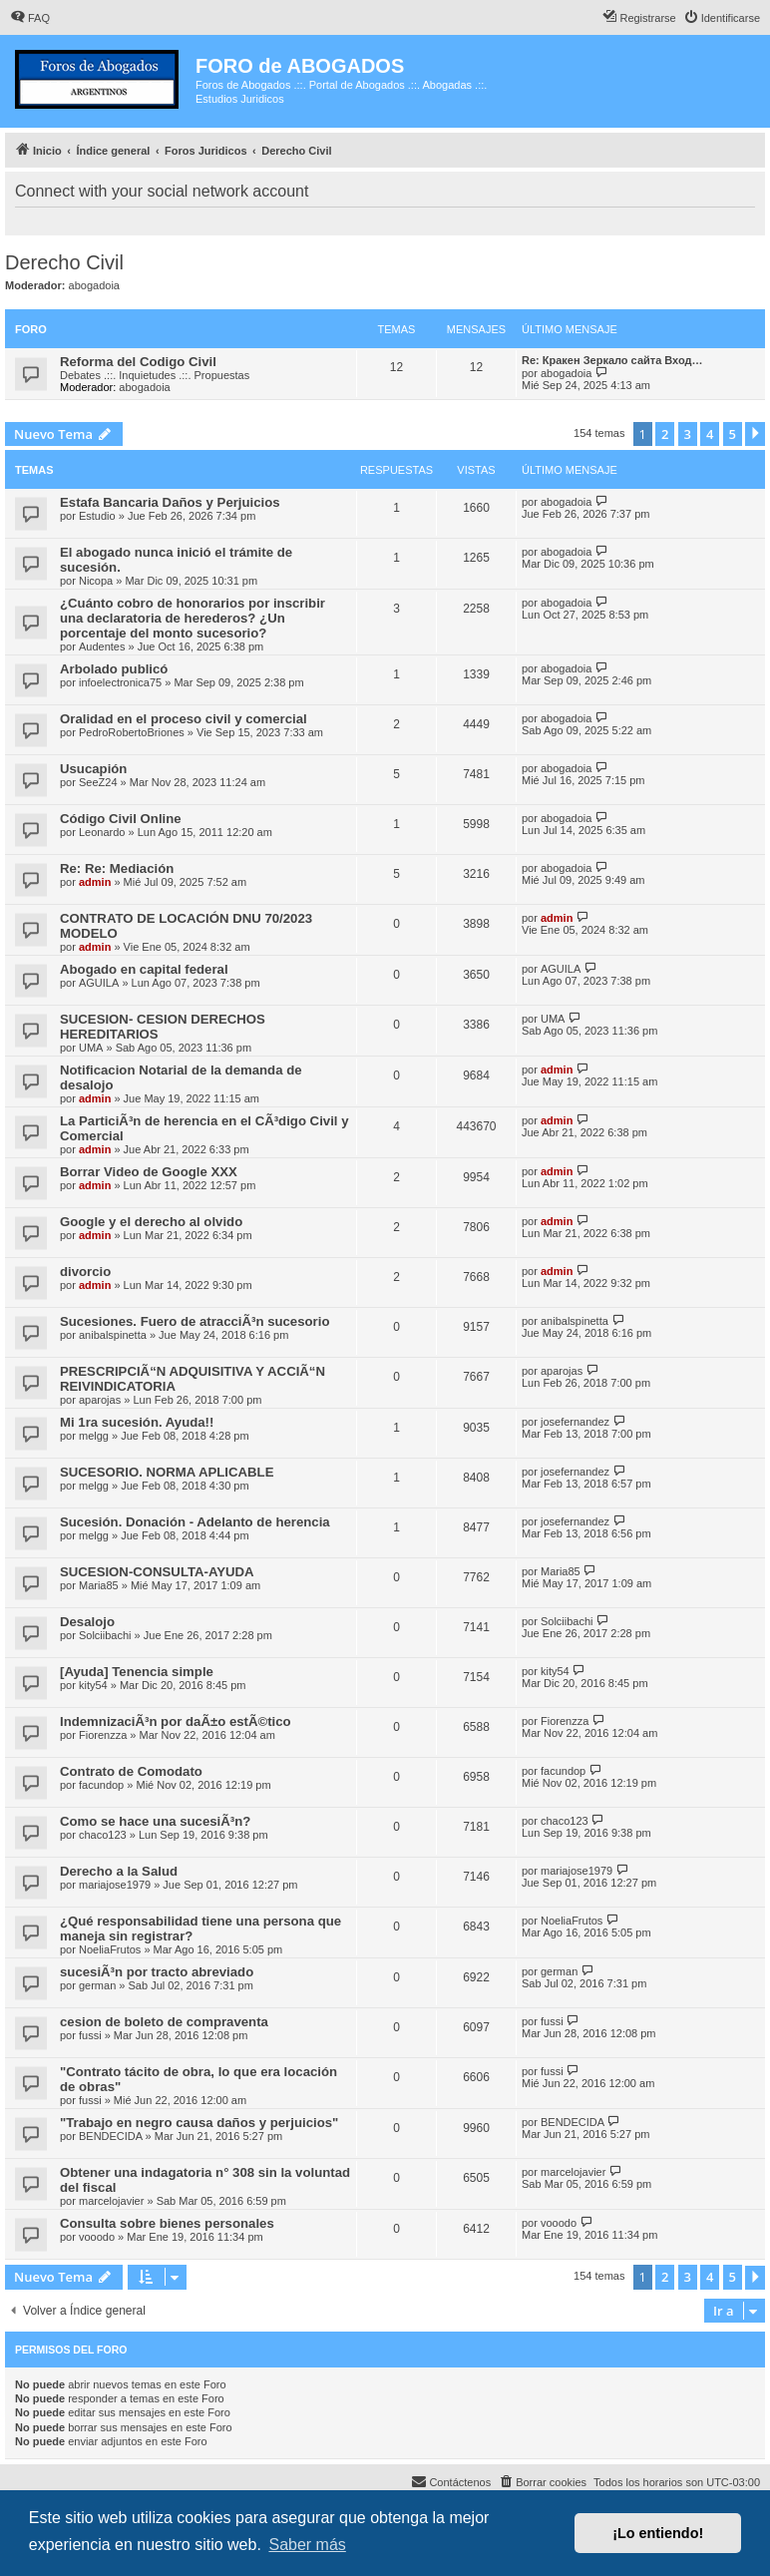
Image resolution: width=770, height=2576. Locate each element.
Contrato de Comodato (131, 1771)
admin (95, 882)
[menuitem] (30, 18)
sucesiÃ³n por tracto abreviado (156, 1971)
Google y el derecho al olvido (151, 1221)
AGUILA (99, 983)
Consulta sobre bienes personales (167, 2223)
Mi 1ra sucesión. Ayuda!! (136, 1422)
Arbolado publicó (114, 668)
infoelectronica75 (120, 682)
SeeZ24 (98, 782)
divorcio (85, 1271)
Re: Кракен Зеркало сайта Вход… (612, 360)
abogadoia (94, 285)
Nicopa (96, 581)
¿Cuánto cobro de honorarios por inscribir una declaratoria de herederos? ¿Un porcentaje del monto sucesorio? (192, 618)
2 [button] (664, 434)
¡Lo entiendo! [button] (657, 2533)
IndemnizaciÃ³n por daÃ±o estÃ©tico (175, 1721)
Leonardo (102, 832)
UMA (91, 1048)
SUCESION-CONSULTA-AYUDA (157, 1571)
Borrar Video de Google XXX (148, 1171)
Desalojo (87, 1621)
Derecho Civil (64, 262)
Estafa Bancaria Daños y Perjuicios (170, 502)
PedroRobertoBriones (132, 732)
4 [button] (709, 434)
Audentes (102, 646)
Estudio (97, 516)
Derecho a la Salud (119, 1871)
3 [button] (687, 434)
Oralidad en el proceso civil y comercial (183, 718)
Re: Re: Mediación (117, 868)
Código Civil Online (121, 818)
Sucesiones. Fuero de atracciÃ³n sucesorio (194, 1321)
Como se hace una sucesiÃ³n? (155, 1821)
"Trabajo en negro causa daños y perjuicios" (199, 2122)
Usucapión (93, 768)
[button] (755, 434)
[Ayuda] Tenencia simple (136, 1671)
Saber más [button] (306, 2544)
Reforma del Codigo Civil (138, 361)
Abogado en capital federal (144, 969)
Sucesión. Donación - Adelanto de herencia (195, 1521)
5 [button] (732, 434)
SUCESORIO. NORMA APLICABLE (166, 1472)
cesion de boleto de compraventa (164, 2021)
